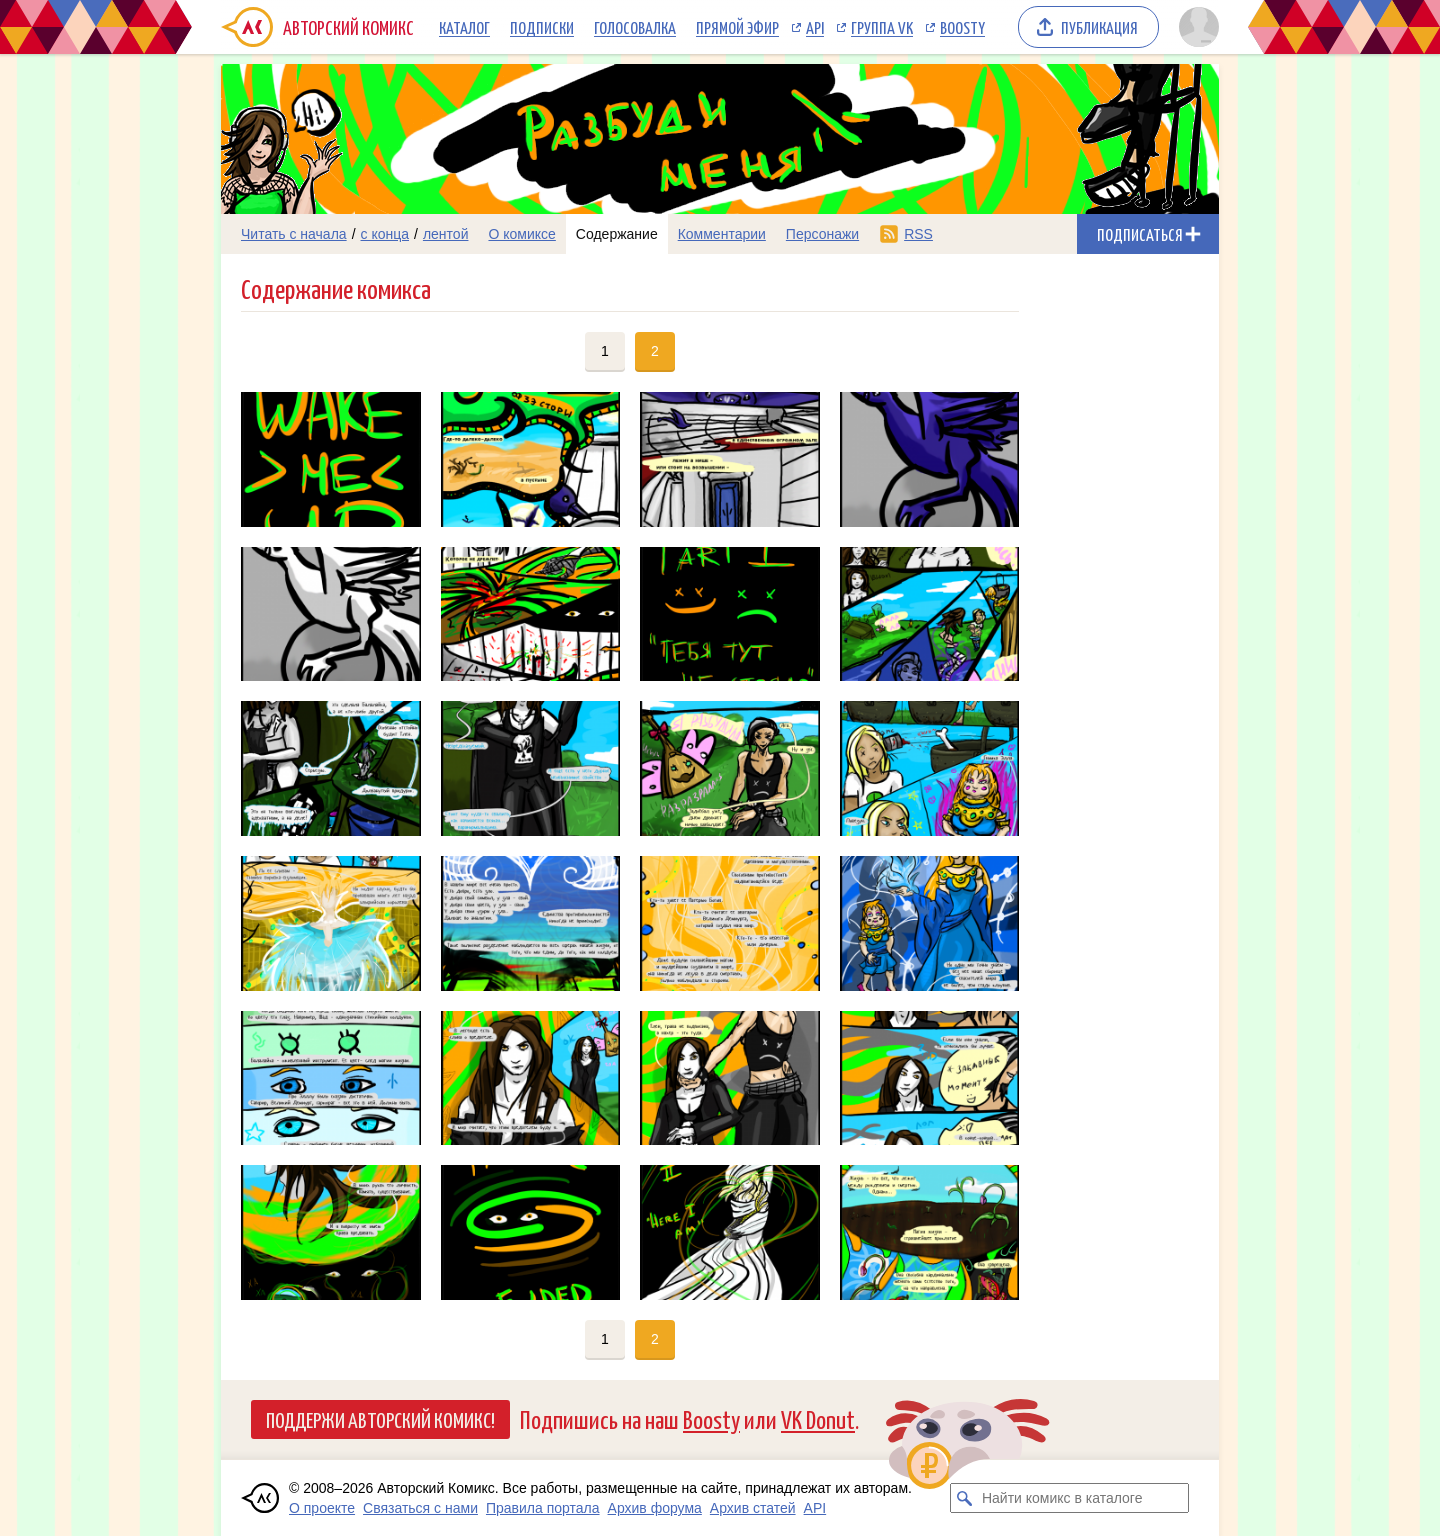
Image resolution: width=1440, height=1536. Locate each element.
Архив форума (655, 1508)
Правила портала (543, 1508)
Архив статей (753, 1508)
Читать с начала (294, 234)
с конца (385, 234)
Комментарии (722, 234)
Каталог (464, 27)
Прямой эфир (737, 27)
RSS (918, 234)
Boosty (962, 27)
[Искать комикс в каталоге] (965, 1498)
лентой (446, 234)
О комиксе (521, 234)
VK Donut (818, 1418)
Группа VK (882, 27)
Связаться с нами (420, 1508)
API (815, 27)
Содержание (617, 234)
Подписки (542, 27)
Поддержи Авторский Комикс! (380, 1419)
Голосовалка (635, 27)
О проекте (322, 1508)
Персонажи (822, 234)
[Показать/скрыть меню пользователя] (1195, 27)
